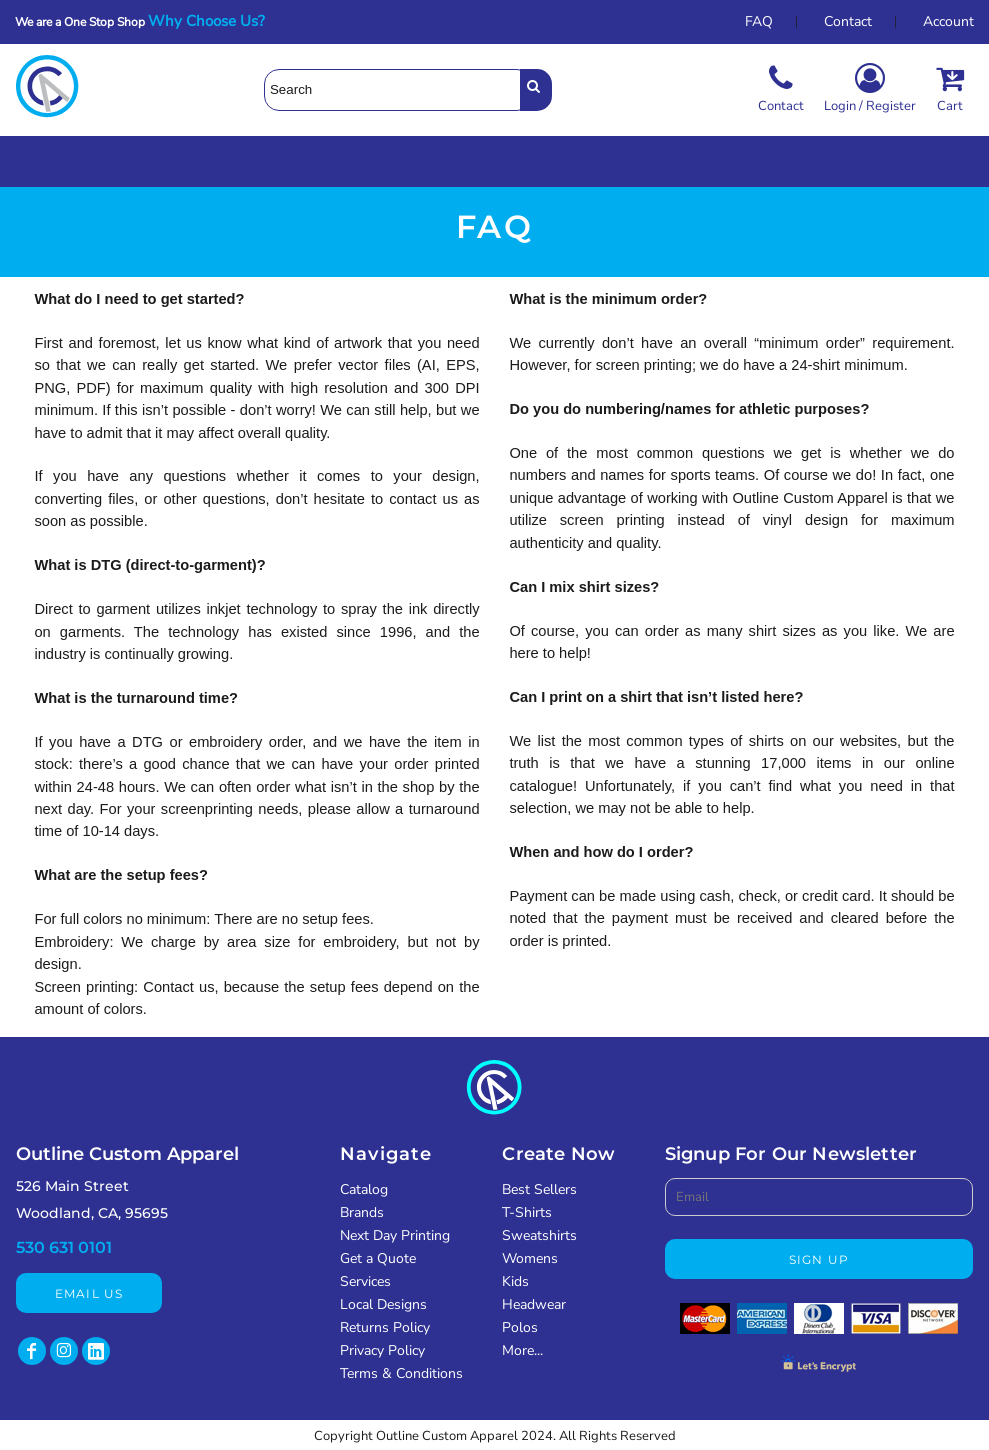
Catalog (364, 1189)
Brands (362, 1212)
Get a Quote (378, 1258)
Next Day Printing (395, 1235)
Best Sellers (539, 1189)
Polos (520, 1327)
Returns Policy (385, 1327)
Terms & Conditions (401, 1373)
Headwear (534, 1304)
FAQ (759, 21)
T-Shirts (527, 1212)
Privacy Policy (382, 1350)
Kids (515, 1281)
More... (522, 1350)
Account (948, 21)
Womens (530, 1258)
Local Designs (383, 1304)
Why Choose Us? (212, 21)
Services (365, 1281)
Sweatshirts (539, 1235)
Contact (848, 21)
